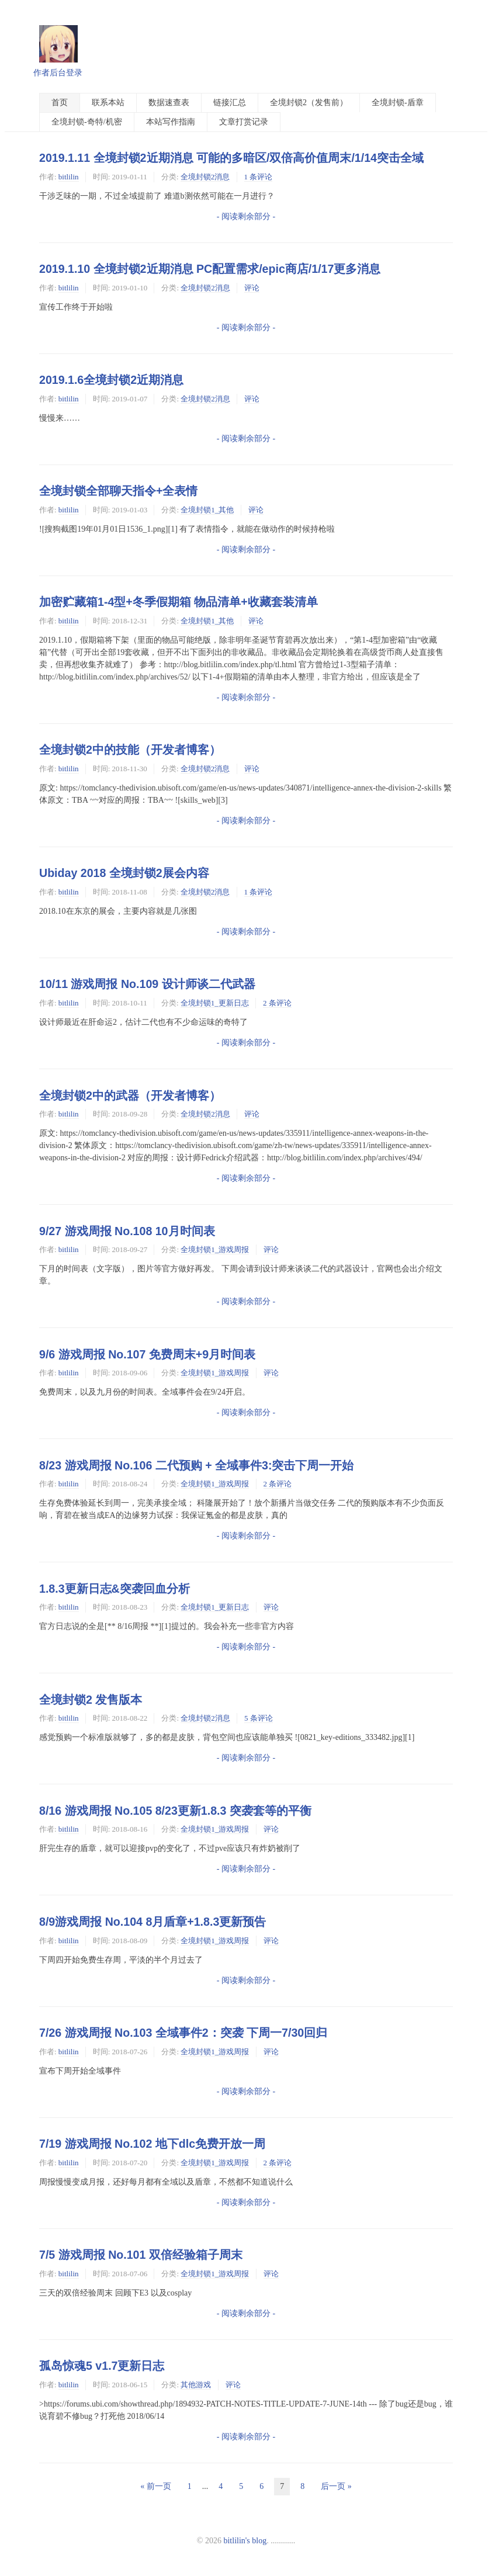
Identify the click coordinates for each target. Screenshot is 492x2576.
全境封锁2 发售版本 (90, 1699)
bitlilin (68, 176)
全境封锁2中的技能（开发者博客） (130, 749)
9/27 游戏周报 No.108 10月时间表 (127, 1231)
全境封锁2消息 (205, 176)
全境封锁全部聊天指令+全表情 (118, 490)
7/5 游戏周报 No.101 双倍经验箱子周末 (140, 2254)
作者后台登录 (57, 72)
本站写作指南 (170, 121)
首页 (59, 102)
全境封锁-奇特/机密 (86, 121)
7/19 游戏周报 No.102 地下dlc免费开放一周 (152, 2143)
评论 (251, 287)
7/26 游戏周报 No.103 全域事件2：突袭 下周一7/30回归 (183, 2032)
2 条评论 (277, 1002)
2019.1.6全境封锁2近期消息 (111, 379)
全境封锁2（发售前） (309, 102)
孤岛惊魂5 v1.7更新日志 (101, 2365)
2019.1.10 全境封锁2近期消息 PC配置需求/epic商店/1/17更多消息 (209, 268)
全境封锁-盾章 (398, 102)
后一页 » (336, 2486)
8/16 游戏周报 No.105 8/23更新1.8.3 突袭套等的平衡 (175, 1810)
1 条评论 (258, 176)
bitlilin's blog (244, 2540)
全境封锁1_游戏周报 (215, 1249)
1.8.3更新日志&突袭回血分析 (114, 1588)
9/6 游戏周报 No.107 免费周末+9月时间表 (147, 1354)
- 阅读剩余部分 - (246, 216)
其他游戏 (196, 2384)
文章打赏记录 (243, 121)
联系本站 (108, 102)
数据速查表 (168, 102)
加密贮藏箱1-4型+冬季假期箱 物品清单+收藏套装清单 (178, 601)
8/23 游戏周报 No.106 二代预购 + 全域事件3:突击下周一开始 (196, 1465)
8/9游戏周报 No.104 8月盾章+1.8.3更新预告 (152, 1921)
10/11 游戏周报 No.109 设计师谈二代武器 (147, 983)
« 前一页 (155, 2486)
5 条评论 (258, 1718)
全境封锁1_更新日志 (215, 1002)
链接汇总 (229, 102)
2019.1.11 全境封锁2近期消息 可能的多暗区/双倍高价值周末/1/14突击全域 (231, 157)
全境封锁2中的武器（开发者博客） (130, 1095)
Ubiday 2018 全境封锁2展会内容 (124, 872)
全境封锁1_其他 (207, 509)
